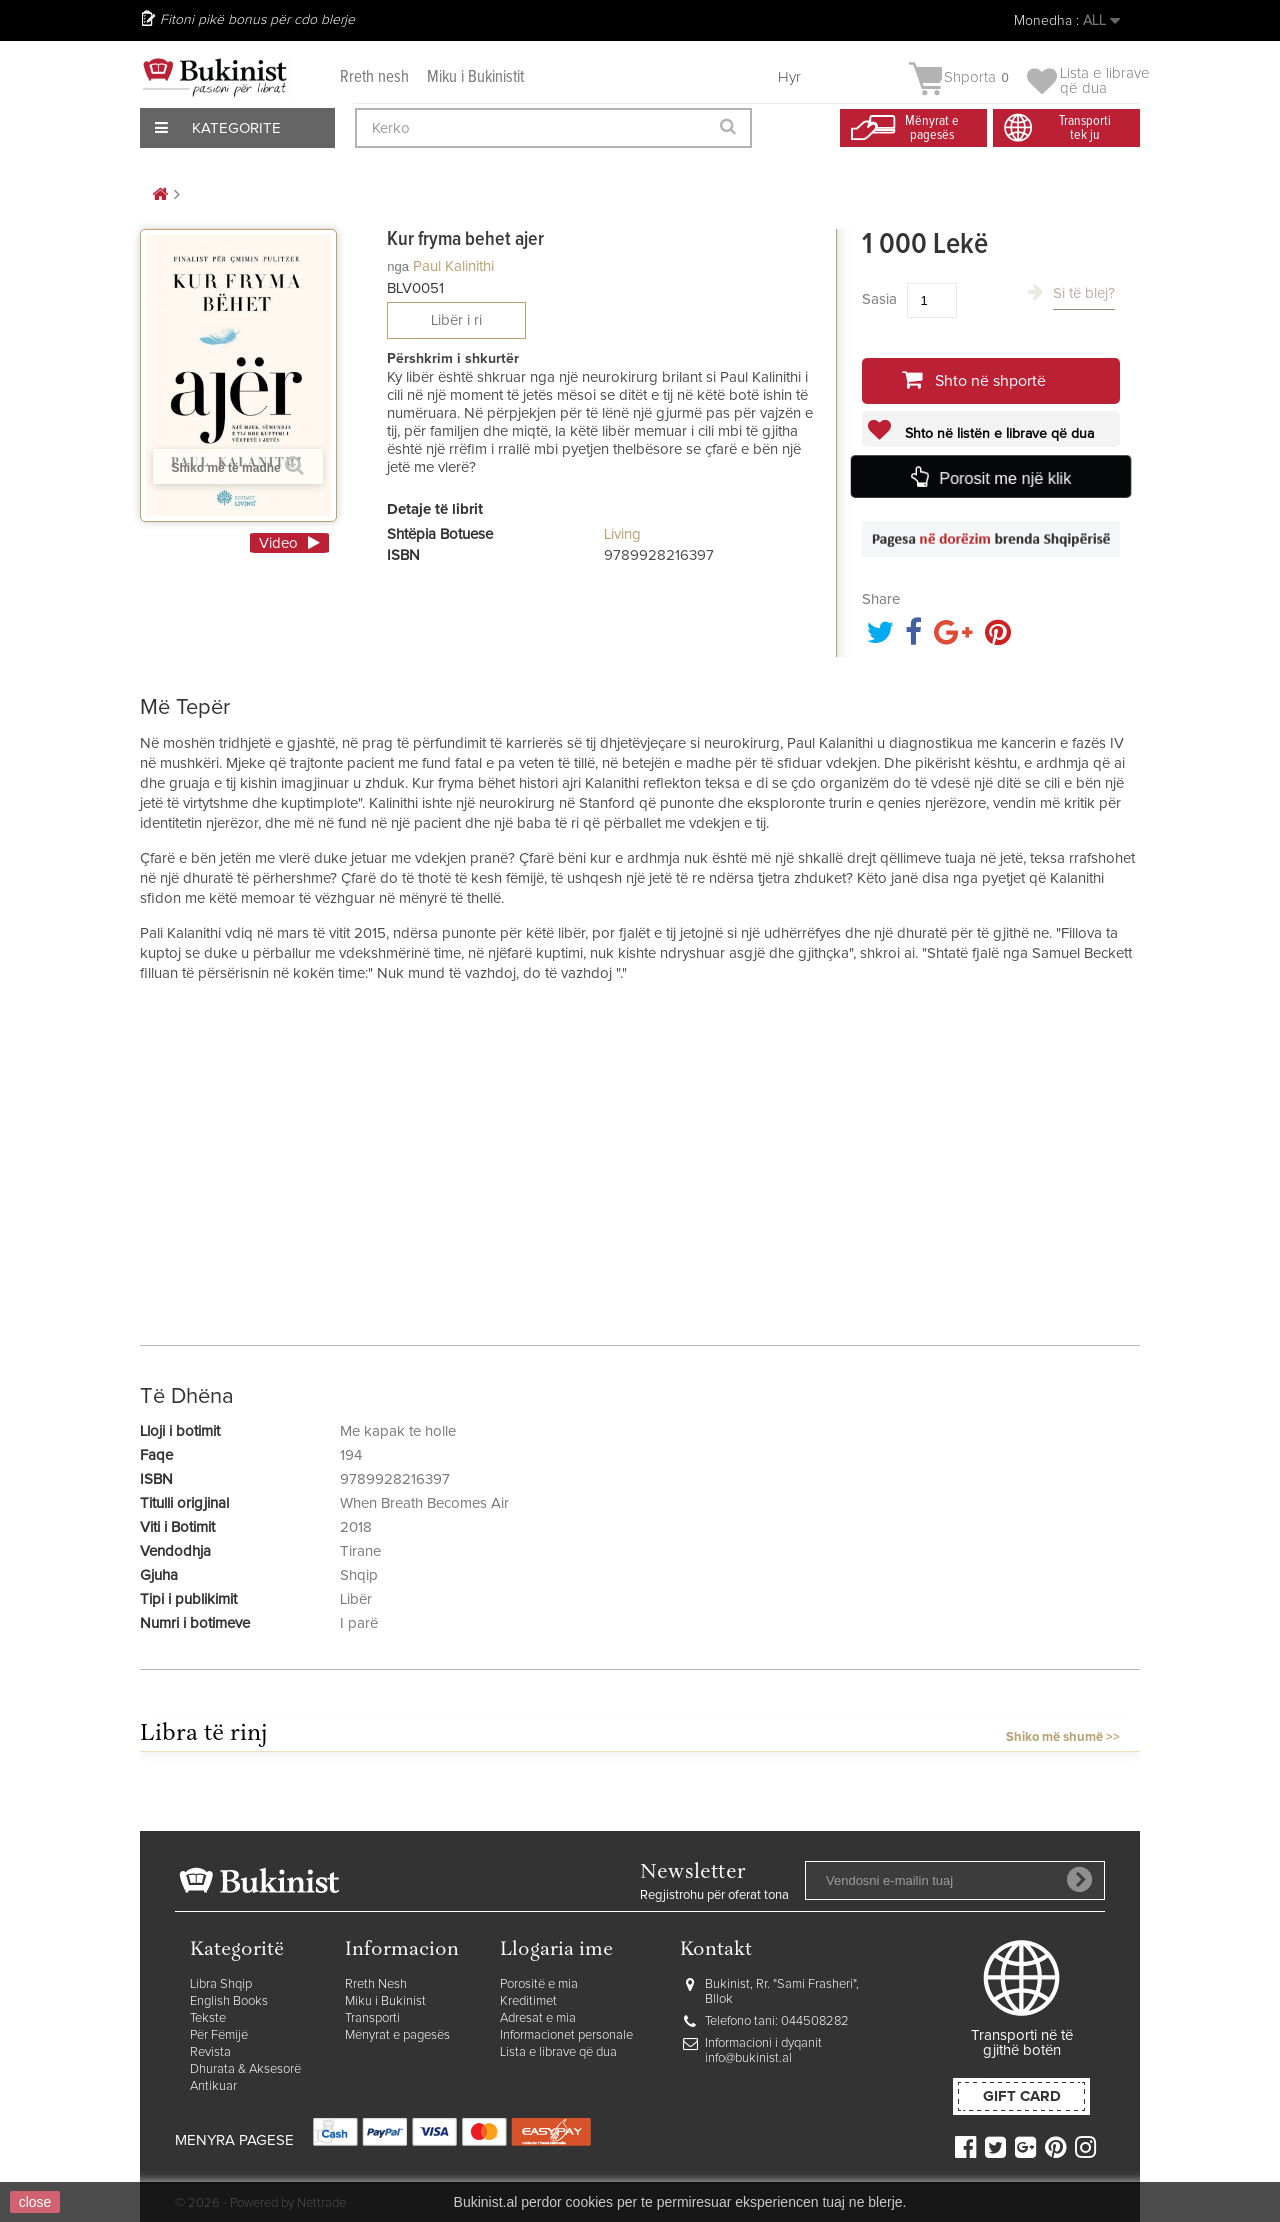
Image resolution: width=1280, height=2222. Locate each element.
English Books (229, 2001)
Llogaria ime (556, 1950)
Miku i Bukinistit (475, 77)
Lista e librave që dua (558, 2052)
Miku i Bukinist (385, 2001)
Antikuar (213, 2086)
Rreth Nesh (376, 1984)
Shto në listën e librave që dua (997, 434)
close (35, 2202)
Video (278, 543)
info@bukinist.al (748, 2058)
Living (622, 534)
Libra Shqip (221, 1984)
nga (398, 266)
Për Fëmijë (219, 2035)
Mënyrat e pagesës (397, 2035)
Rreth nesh (374, 77)
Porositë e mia (539, 1984)
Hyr (789, 77)
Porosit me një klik (1005, 478)
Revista (210, 2052)
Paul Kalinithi (453, 266)
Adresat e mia (538, 2018)
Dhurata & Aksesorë (245, 2069)
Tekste (208, 2018)
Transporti (372, 2018)
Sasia (879, 299)
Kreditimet (528, 2001)
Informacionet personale (566, 2035)
